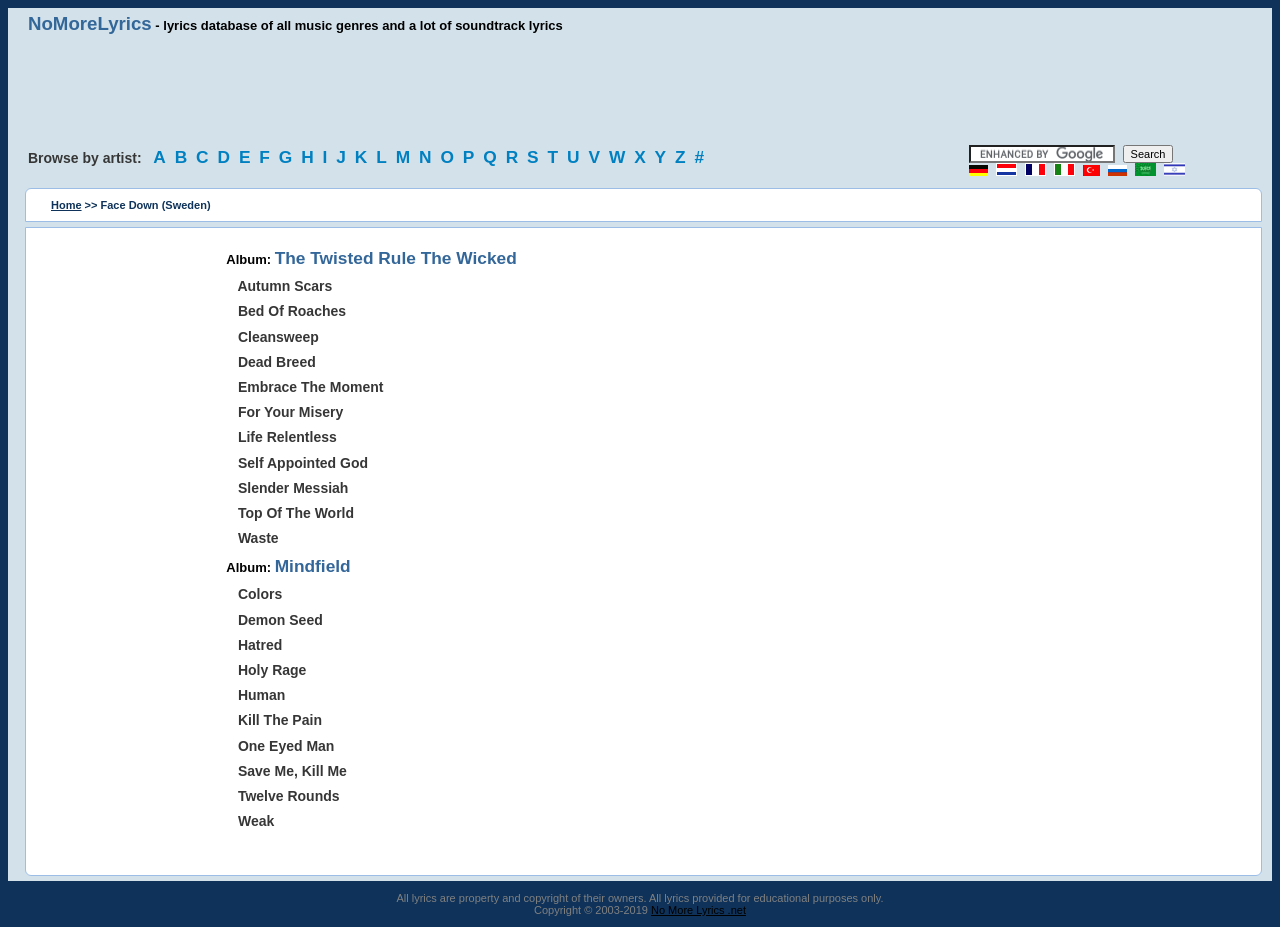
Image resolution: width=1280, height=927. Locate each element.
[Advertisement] (640, 90)
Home (66, 205)
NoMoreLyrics (90, 23)
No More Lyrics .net (698, 910)
